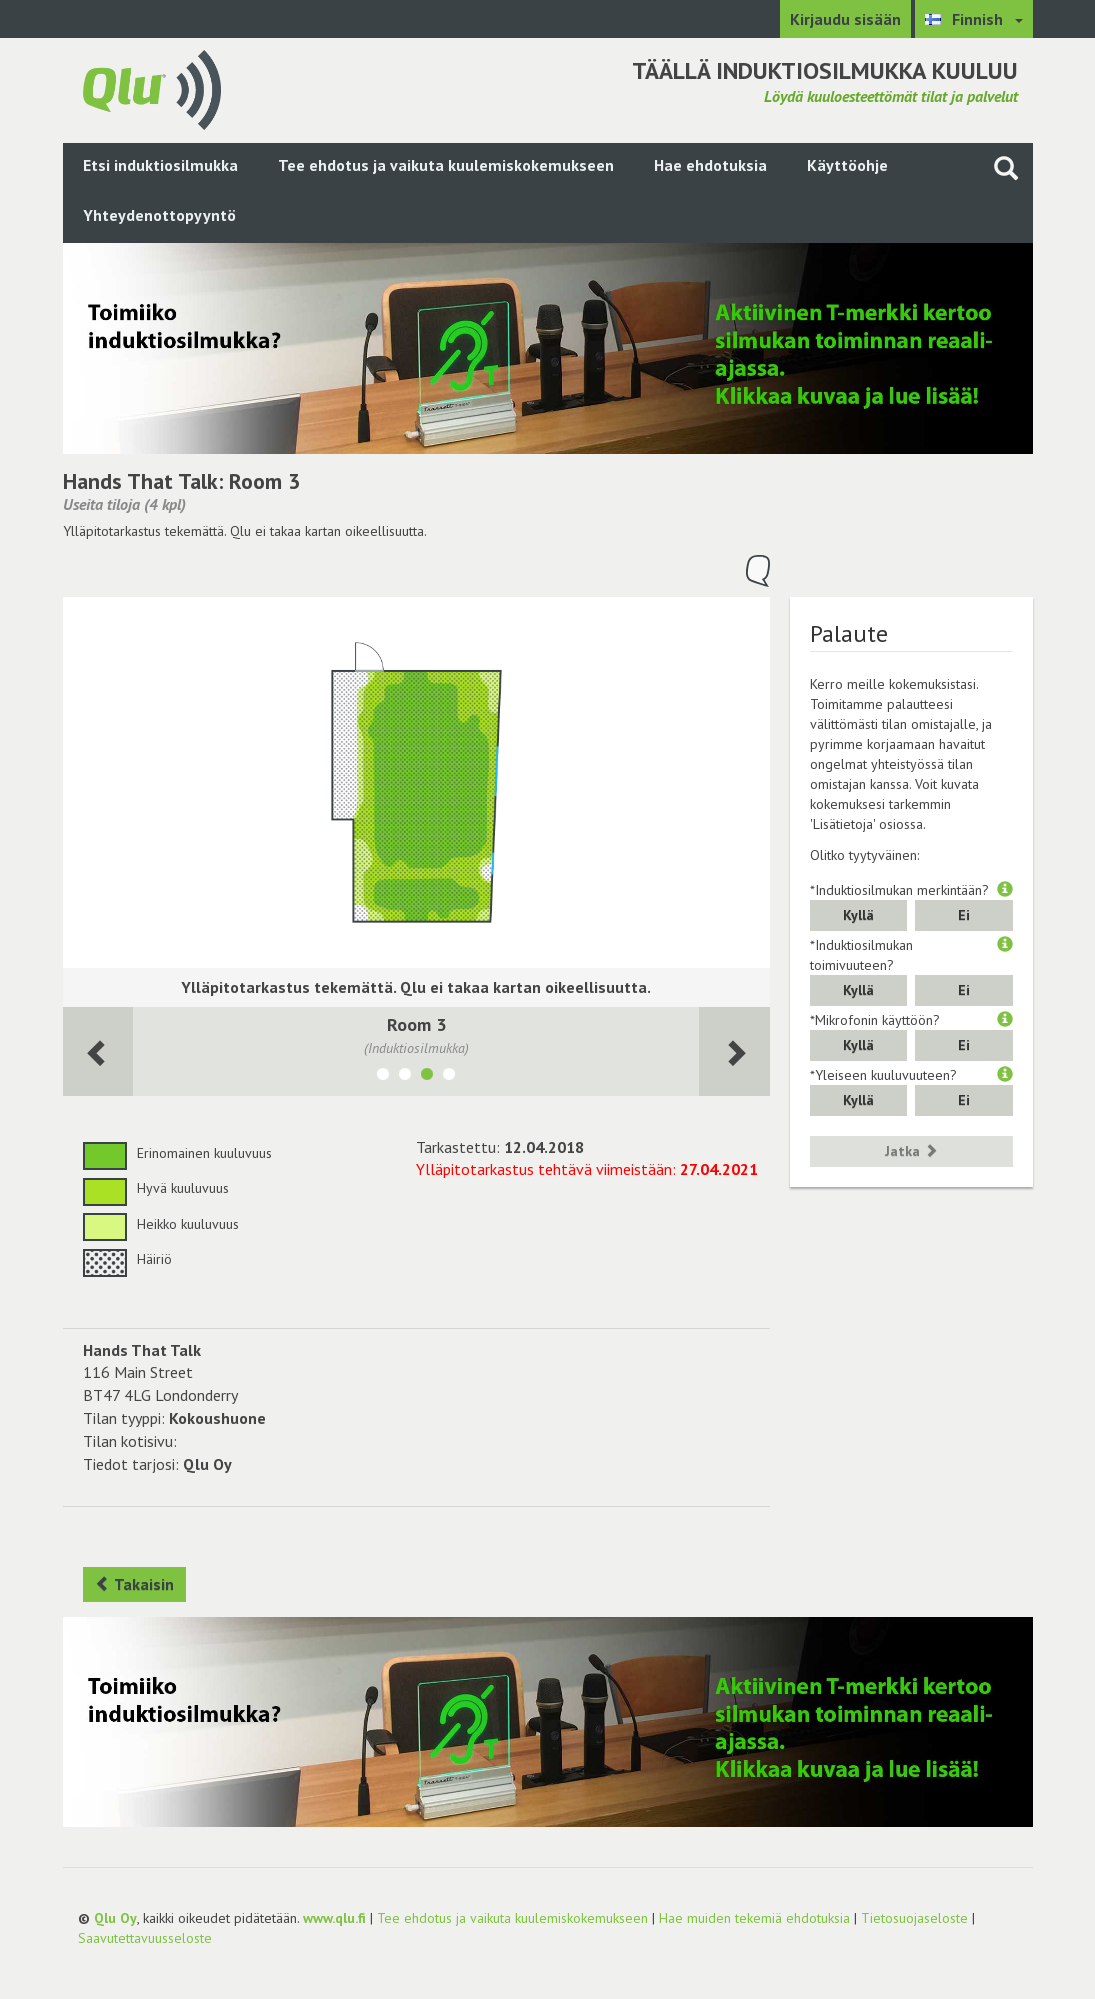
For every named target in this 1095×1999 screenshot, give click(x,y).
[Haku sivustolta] (1006, 167)
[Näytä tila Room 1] (383, 1077)
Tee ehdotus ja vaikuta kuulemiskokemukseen (446, 165)
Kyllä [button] (858, 915)
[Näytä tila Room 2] (405, 1077)
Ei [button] (964, 915)
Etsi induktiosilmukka (160, 165)
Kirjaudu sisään (845, 19)
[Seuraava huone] (98, 1051)
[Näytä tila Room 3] (427, 1077)
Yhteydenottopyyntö (159, 215)
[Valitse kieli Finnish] (974, 19)
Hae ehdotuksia (710, 165)
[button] (1005, 890)
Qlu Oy (115, 1918)
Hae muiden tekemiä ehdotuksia (754, 1918)
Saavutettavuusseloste (145, 1938)
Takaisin (134, 1584)
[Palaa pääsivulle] (152, 88)
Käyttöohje (847, 165)
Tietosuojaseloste (914, 1918)
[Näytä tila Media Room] (449, 1077)
